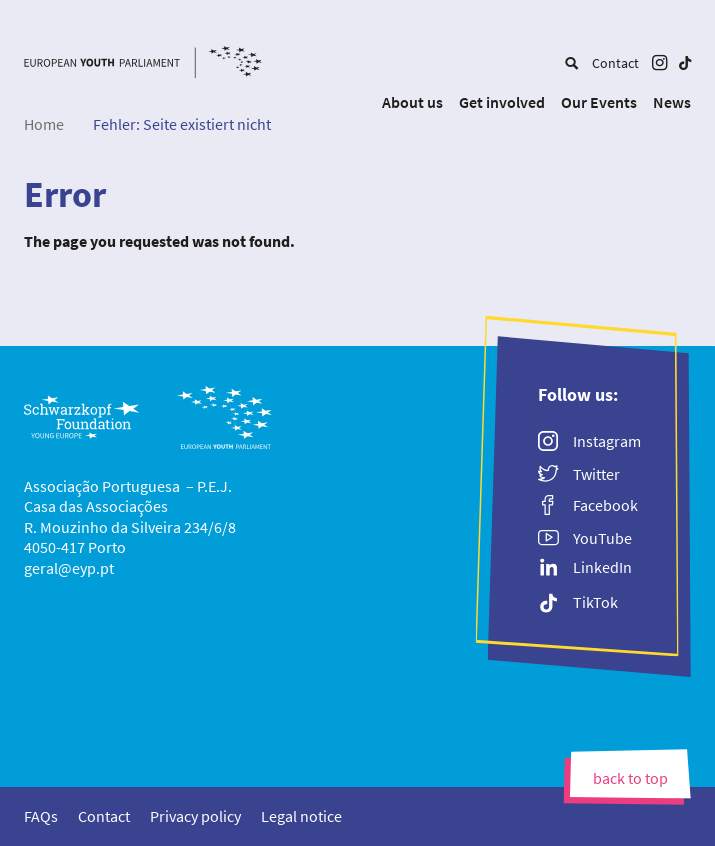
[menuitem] (571, 63)
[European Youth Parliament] (142, 64)
